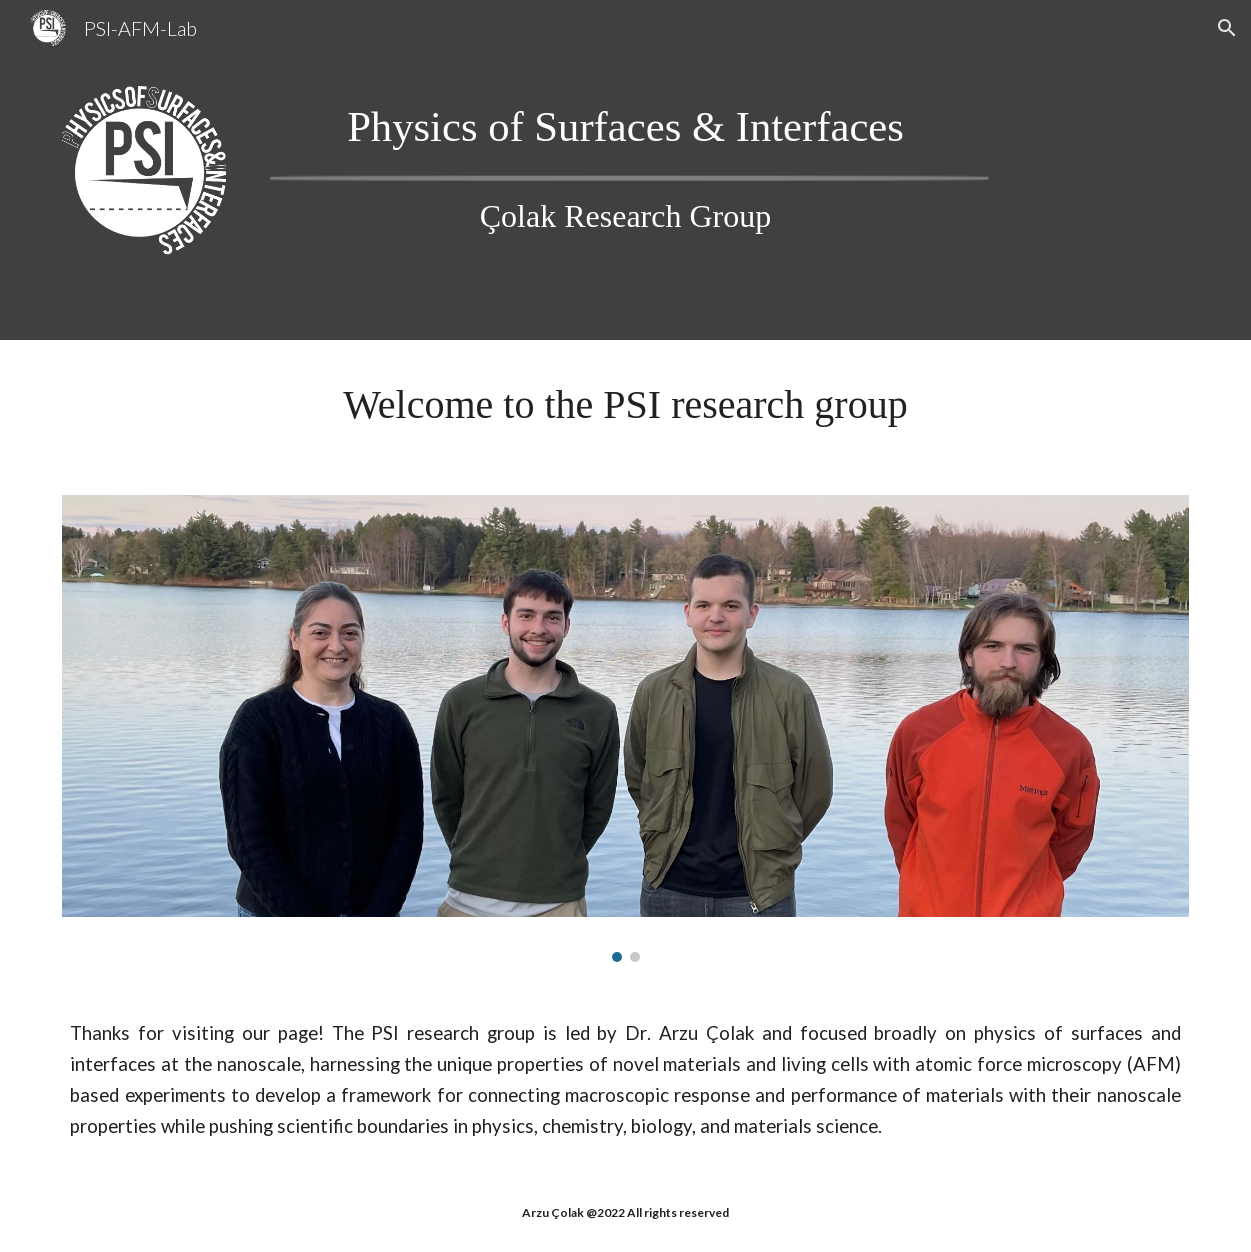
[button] (1227, 28)
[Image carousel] (625, 728)
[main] (625, 126)
